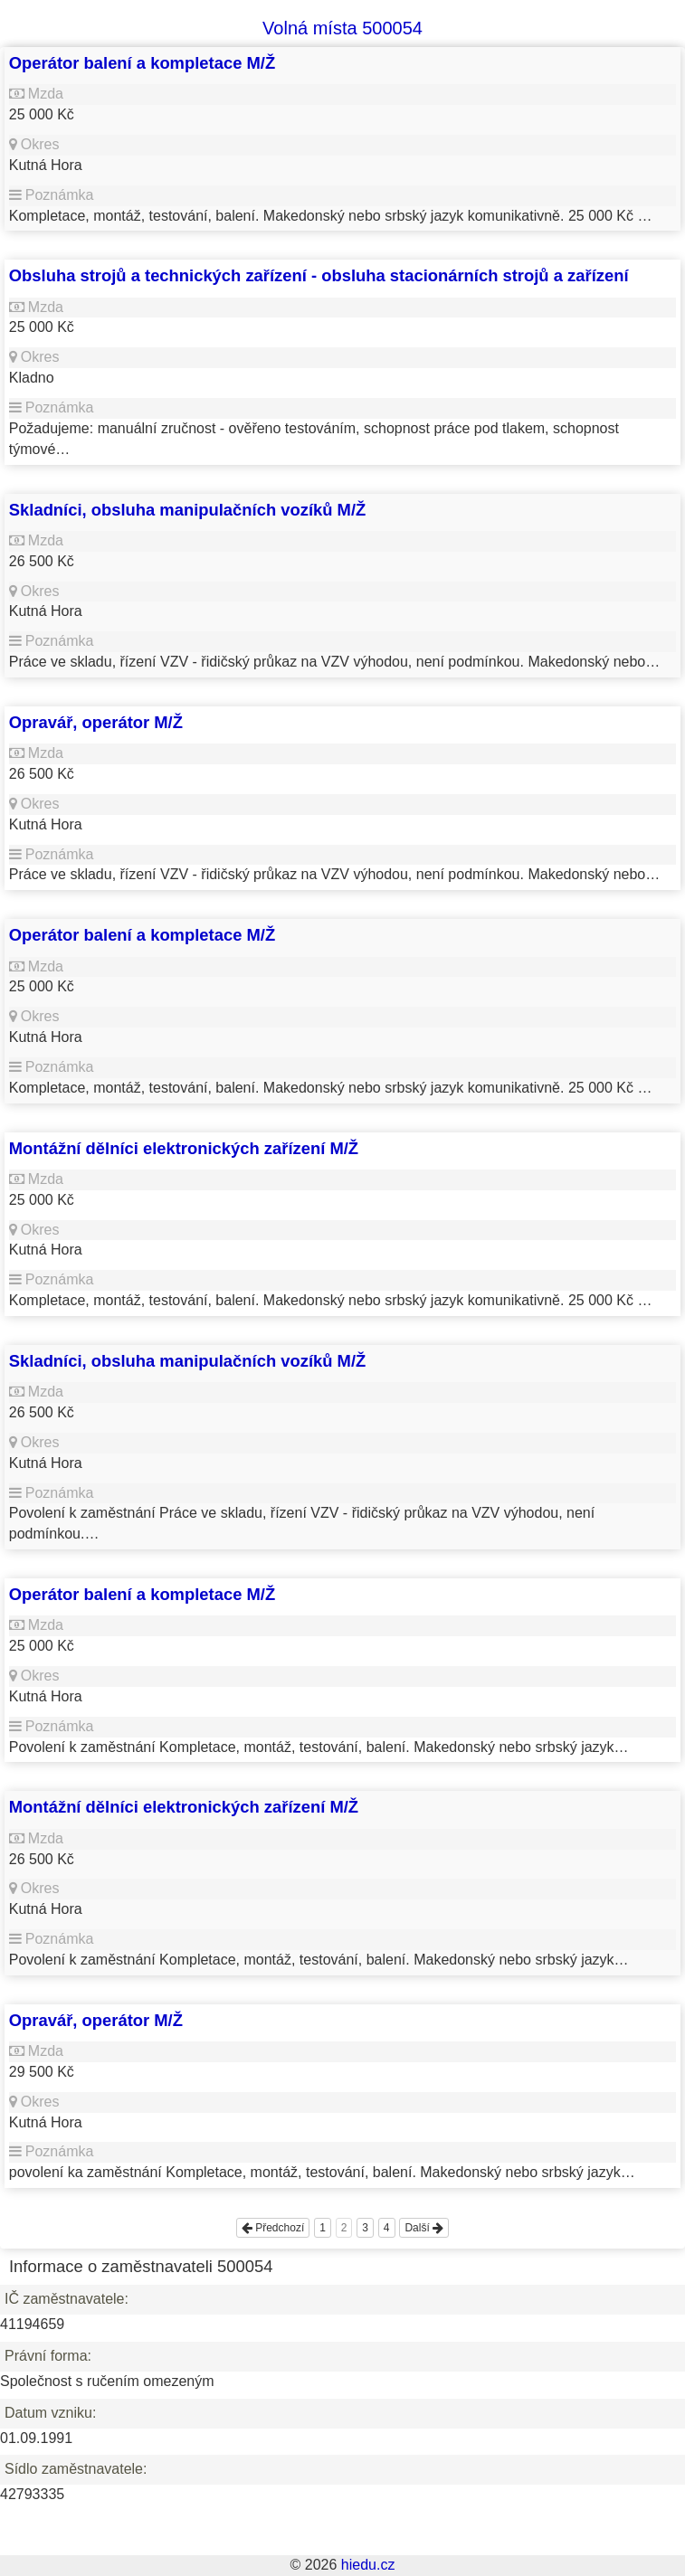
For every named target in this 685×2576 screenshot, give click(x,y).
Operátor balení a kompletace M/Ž (142, 62)
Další (423, 2227)
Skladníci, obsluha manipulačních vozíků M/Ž (187, 509)
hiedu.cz (368, 2564)
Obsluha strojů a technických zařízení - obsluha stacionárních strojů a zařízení (319, 275)
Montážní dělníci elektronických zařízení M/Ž (183, 1148)
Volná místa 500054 (342, 28)
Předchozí (273, 2227)
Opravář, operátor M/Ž (96, 722)
